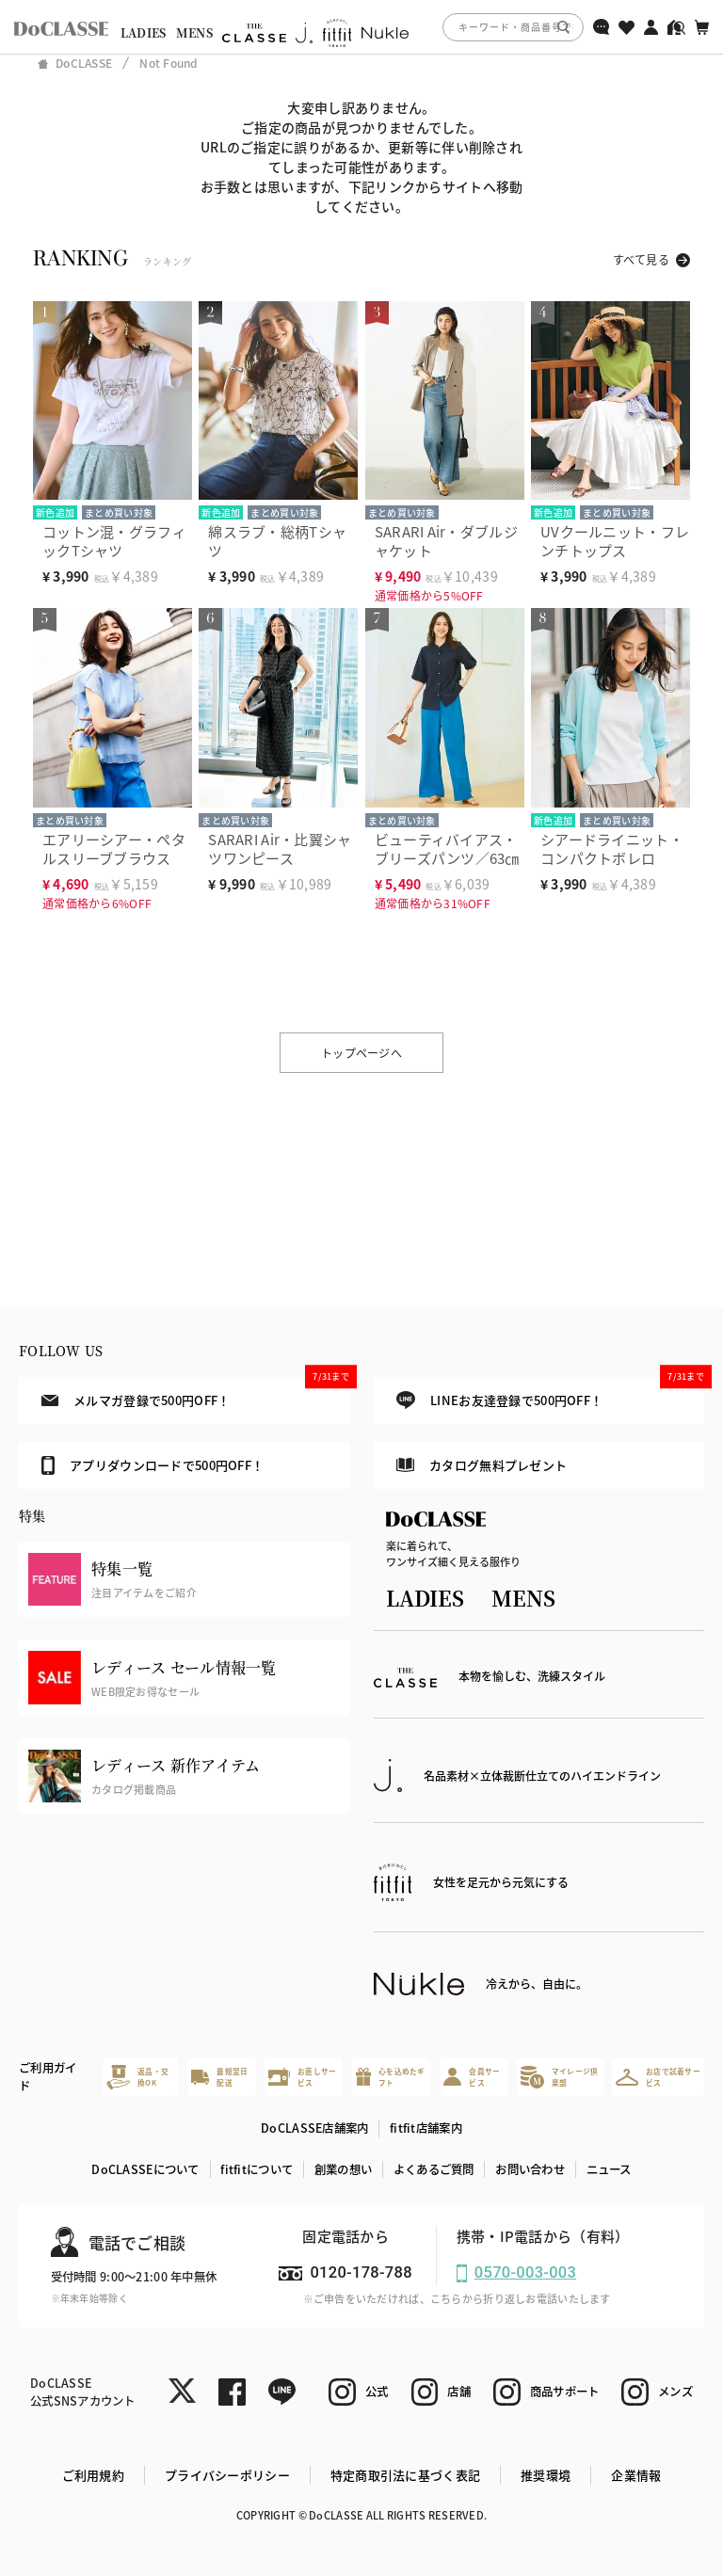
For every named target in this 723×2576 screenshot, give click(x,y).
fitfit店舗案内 (426, 2128)
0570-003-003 (525, 2272)
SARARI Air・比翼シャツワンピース (279, 848)
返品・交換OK (137, 2076)
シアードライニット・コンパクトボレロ (611, 848)
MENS (194, 32)
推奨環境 (545, 2475)
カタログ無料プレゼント (481, 1465)
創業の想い (343, 2169)
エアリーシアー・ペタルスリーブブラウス (113, 848)
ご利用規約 (93, 2475)
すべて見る (641, 259)
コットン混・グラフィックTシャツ (114, 540)
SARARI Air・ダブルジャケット (446, 540)
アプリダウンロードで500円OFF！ (152, 1465)
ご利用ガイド (47, 2076)
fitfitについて (256, 2169)
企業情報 (636, 2475)
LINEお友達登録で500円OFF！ (550, 1393)
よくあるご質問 (434, 2169)
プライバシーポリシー (227, 2475)
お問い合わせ (530, 2169)
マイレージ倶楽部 (559, 2077)
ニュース (609, 2169)
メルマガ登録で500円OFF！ (195, 1393)
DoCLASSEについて (145, 2169)
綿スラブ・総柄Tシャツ (277, 540)
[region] (361, 27)
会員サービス (471, 2077)
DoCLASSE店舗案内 (314, 2128)
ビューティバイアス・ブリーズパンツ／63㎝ (447, 848)
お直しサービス (302, 2077)
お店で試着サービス (658, 2077)
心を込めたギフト (391, 2077)
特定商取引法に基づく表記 (405, 2475)
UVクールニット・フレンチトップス (614, 540)
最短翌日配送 (220, 2077)
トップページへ (361, 1053)
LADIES (143, 32)
